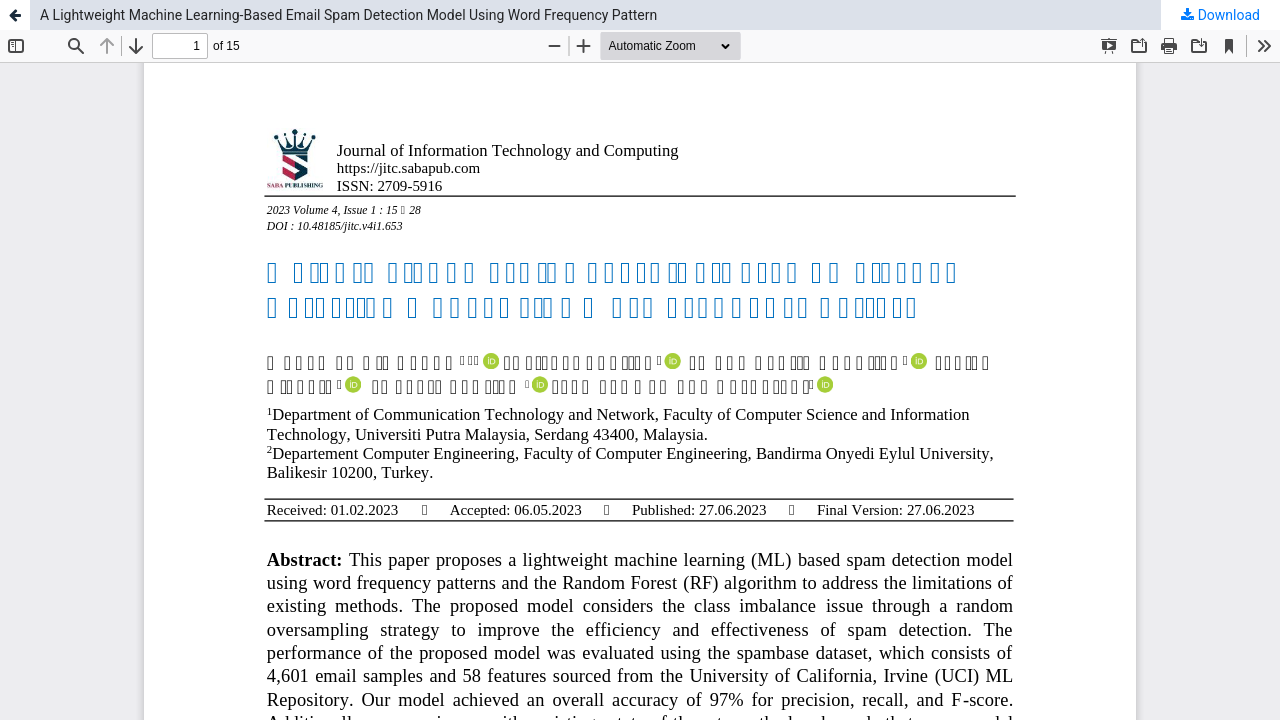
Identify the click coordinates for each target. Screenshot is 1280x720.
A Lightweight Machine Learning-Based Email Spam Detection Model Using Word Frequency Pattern (348, 15)
